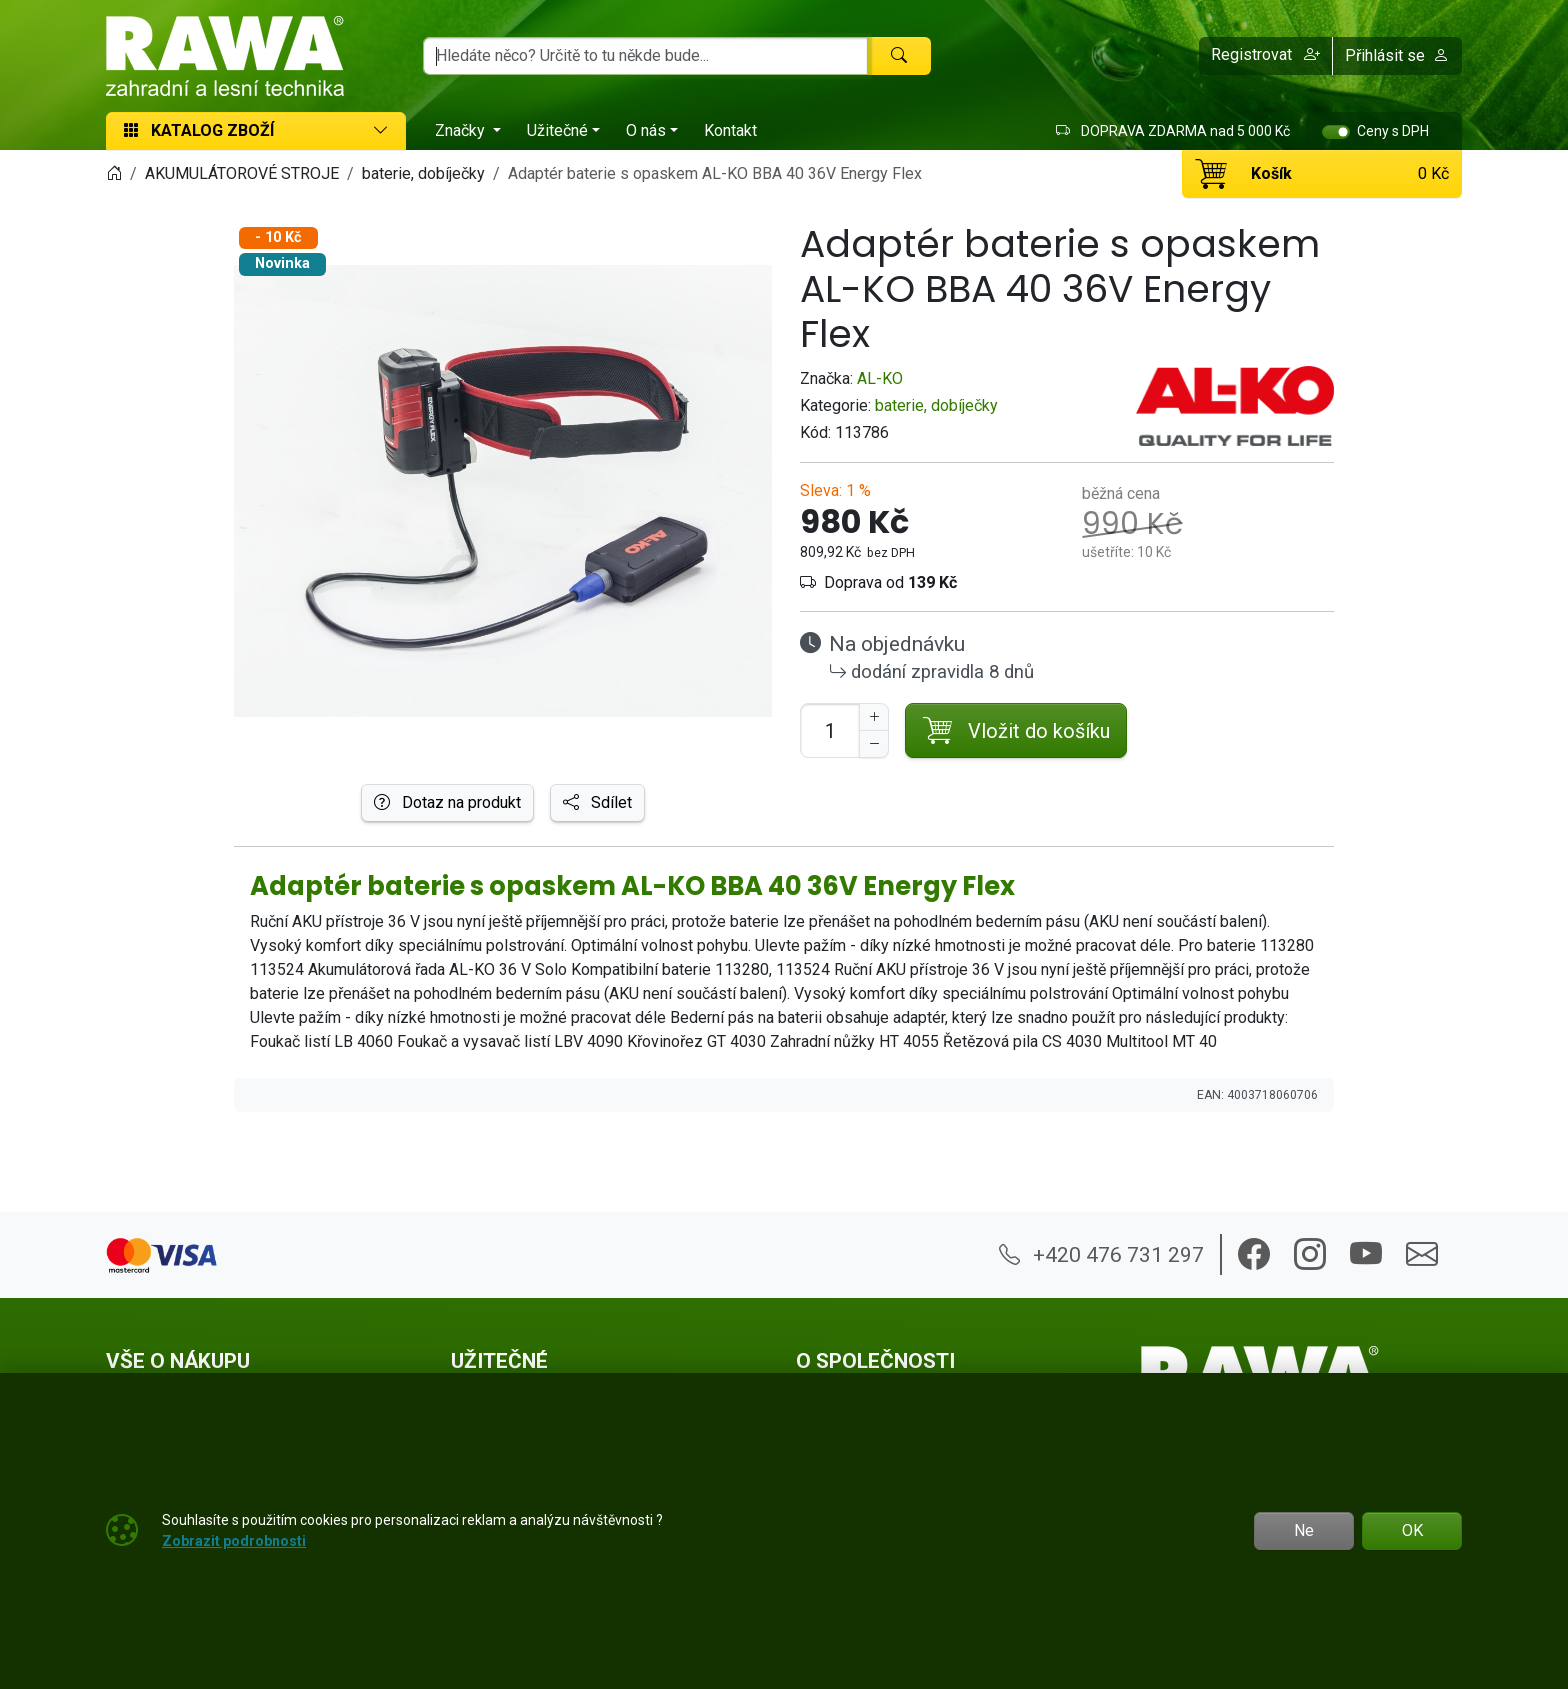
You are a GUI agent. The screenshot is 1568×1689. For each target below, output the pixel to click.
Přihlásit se (1397, 55)
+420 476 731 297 (1101, 1254)
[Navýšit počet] (874, 717)
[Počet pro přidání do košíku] (830, 730)
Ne (1304, 1530)
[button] (1266, 56)
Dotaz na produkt (447, 802)
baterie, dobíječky (936, 405)
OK (1412, 1530)
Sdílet (597, 802)
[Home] (114, 173)
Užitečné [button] (557, 130)
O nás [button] (646, 130)
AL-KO (880, 378)
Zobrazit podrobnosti (234, 1541)
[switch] (1336, 132)
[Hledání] (645, 56)
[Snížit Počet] (874, 744)
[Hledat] (899, 56)
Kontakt (730, 130)
